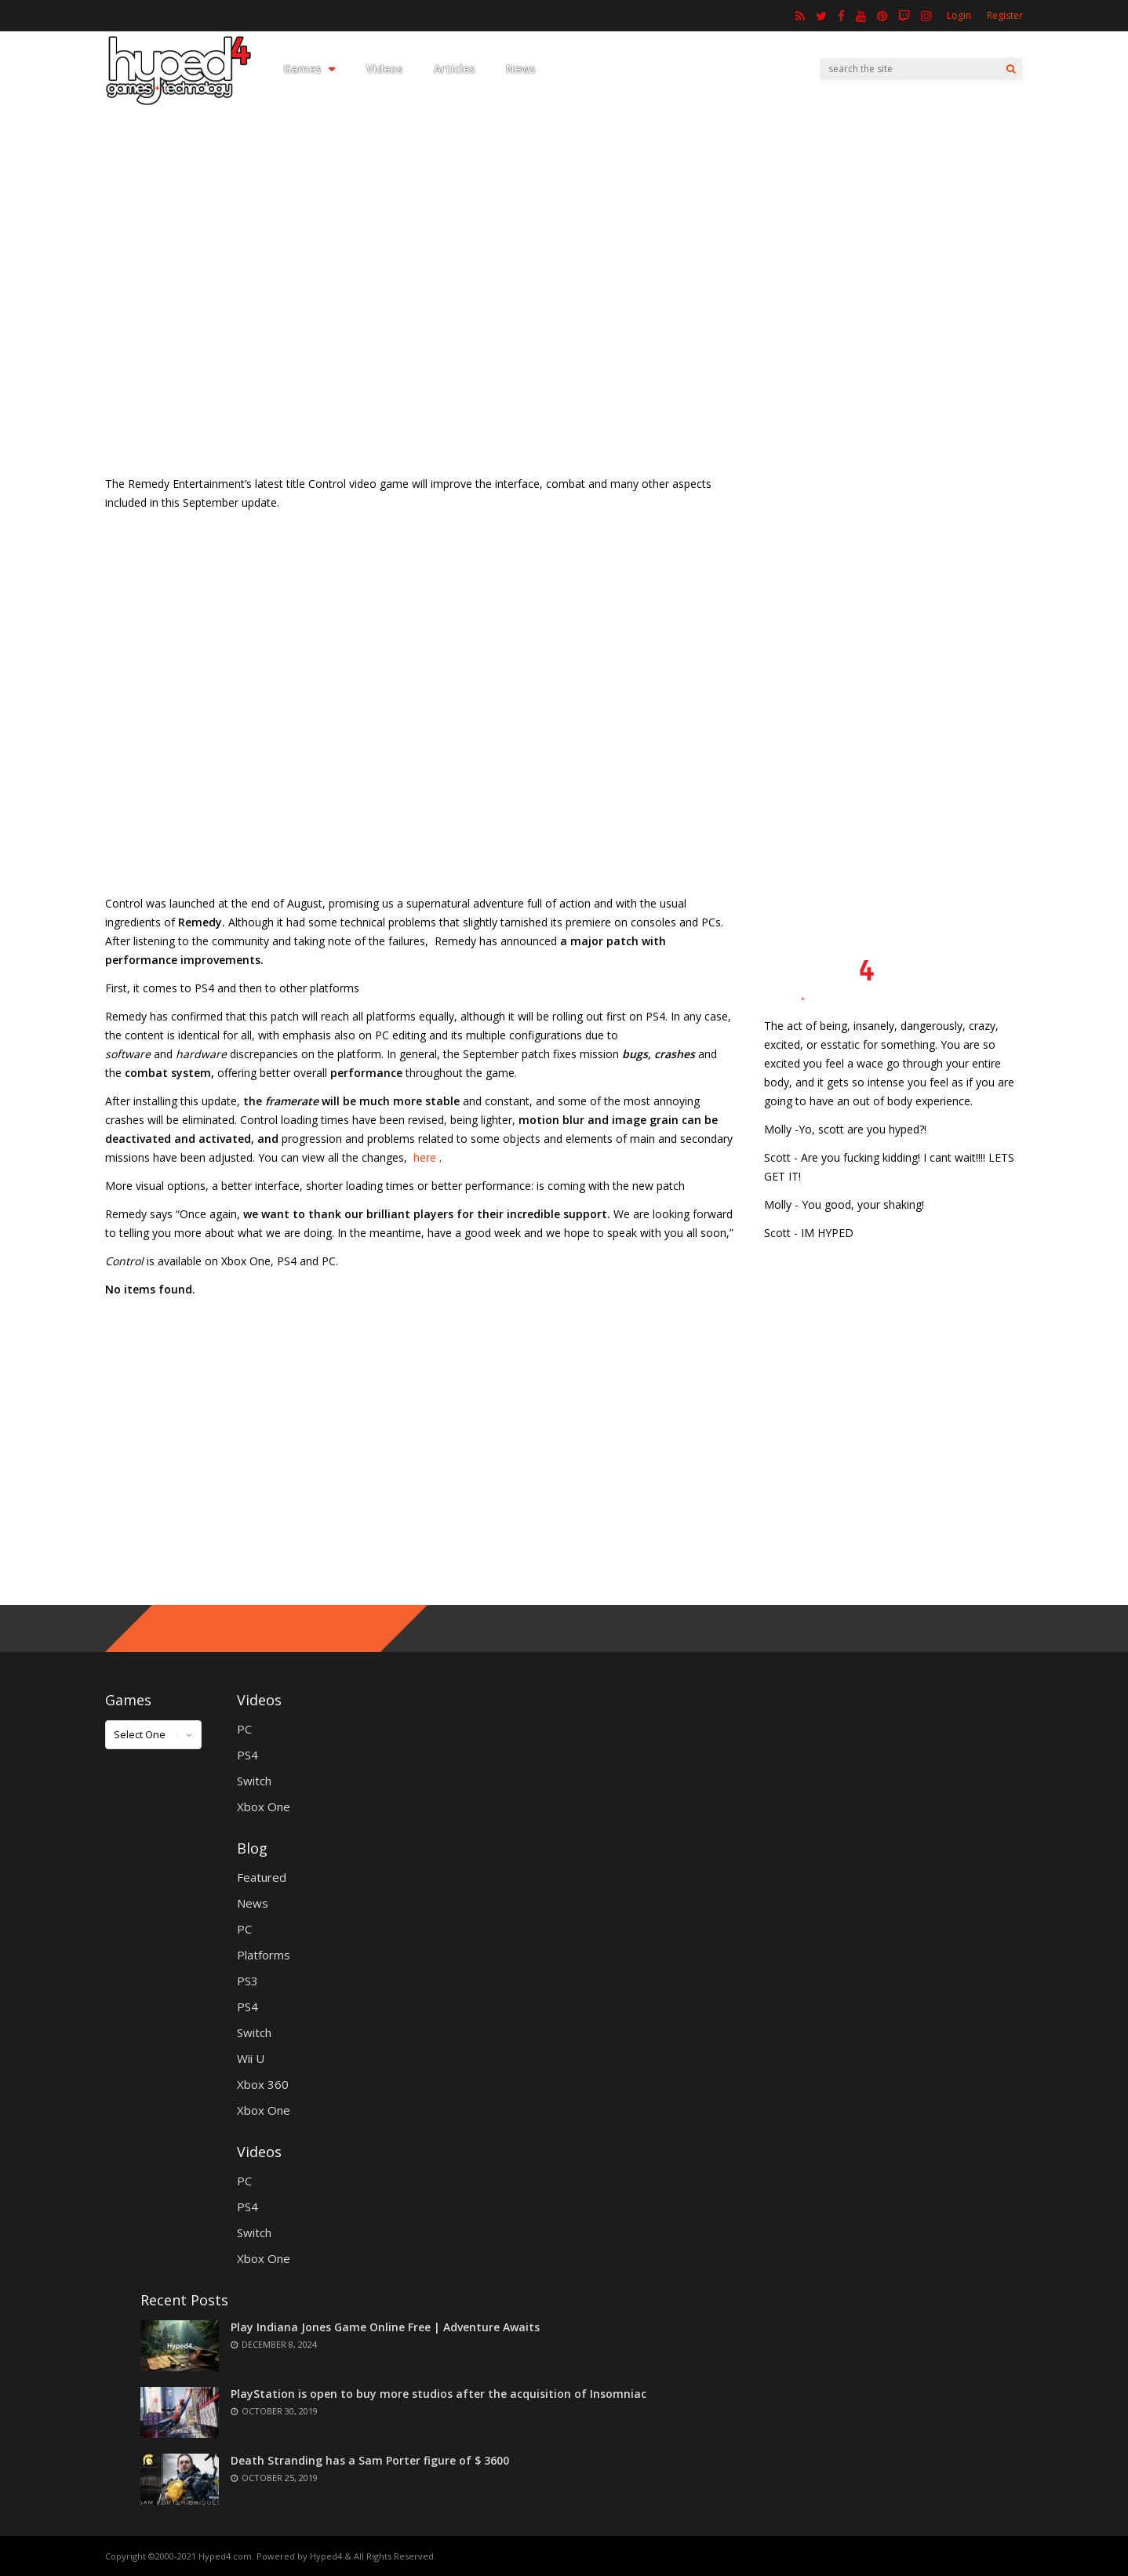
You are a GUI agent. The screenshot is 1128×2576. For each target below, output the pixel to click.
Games (309, 68)
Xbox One (263, 1806)
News (520, 68)
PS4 (247, 1755)
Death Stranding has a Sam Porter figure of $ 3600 (370, 2460)
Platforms (263, 1955)
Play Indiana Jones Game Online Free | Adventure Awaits (385, 2326)
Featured (261, 1877)
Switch (254, 1780)
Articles (454, 68)
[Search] (1011, 69)
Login (959, 15)
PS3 (247, 1980)
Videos (384, 68)
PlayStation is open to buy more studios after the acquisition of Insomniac (438, 2393)
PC (244, 1729)
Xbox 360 (263, 2084)
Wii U (250, 2058)
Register (1005, 15)
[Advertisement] (564, 333)
